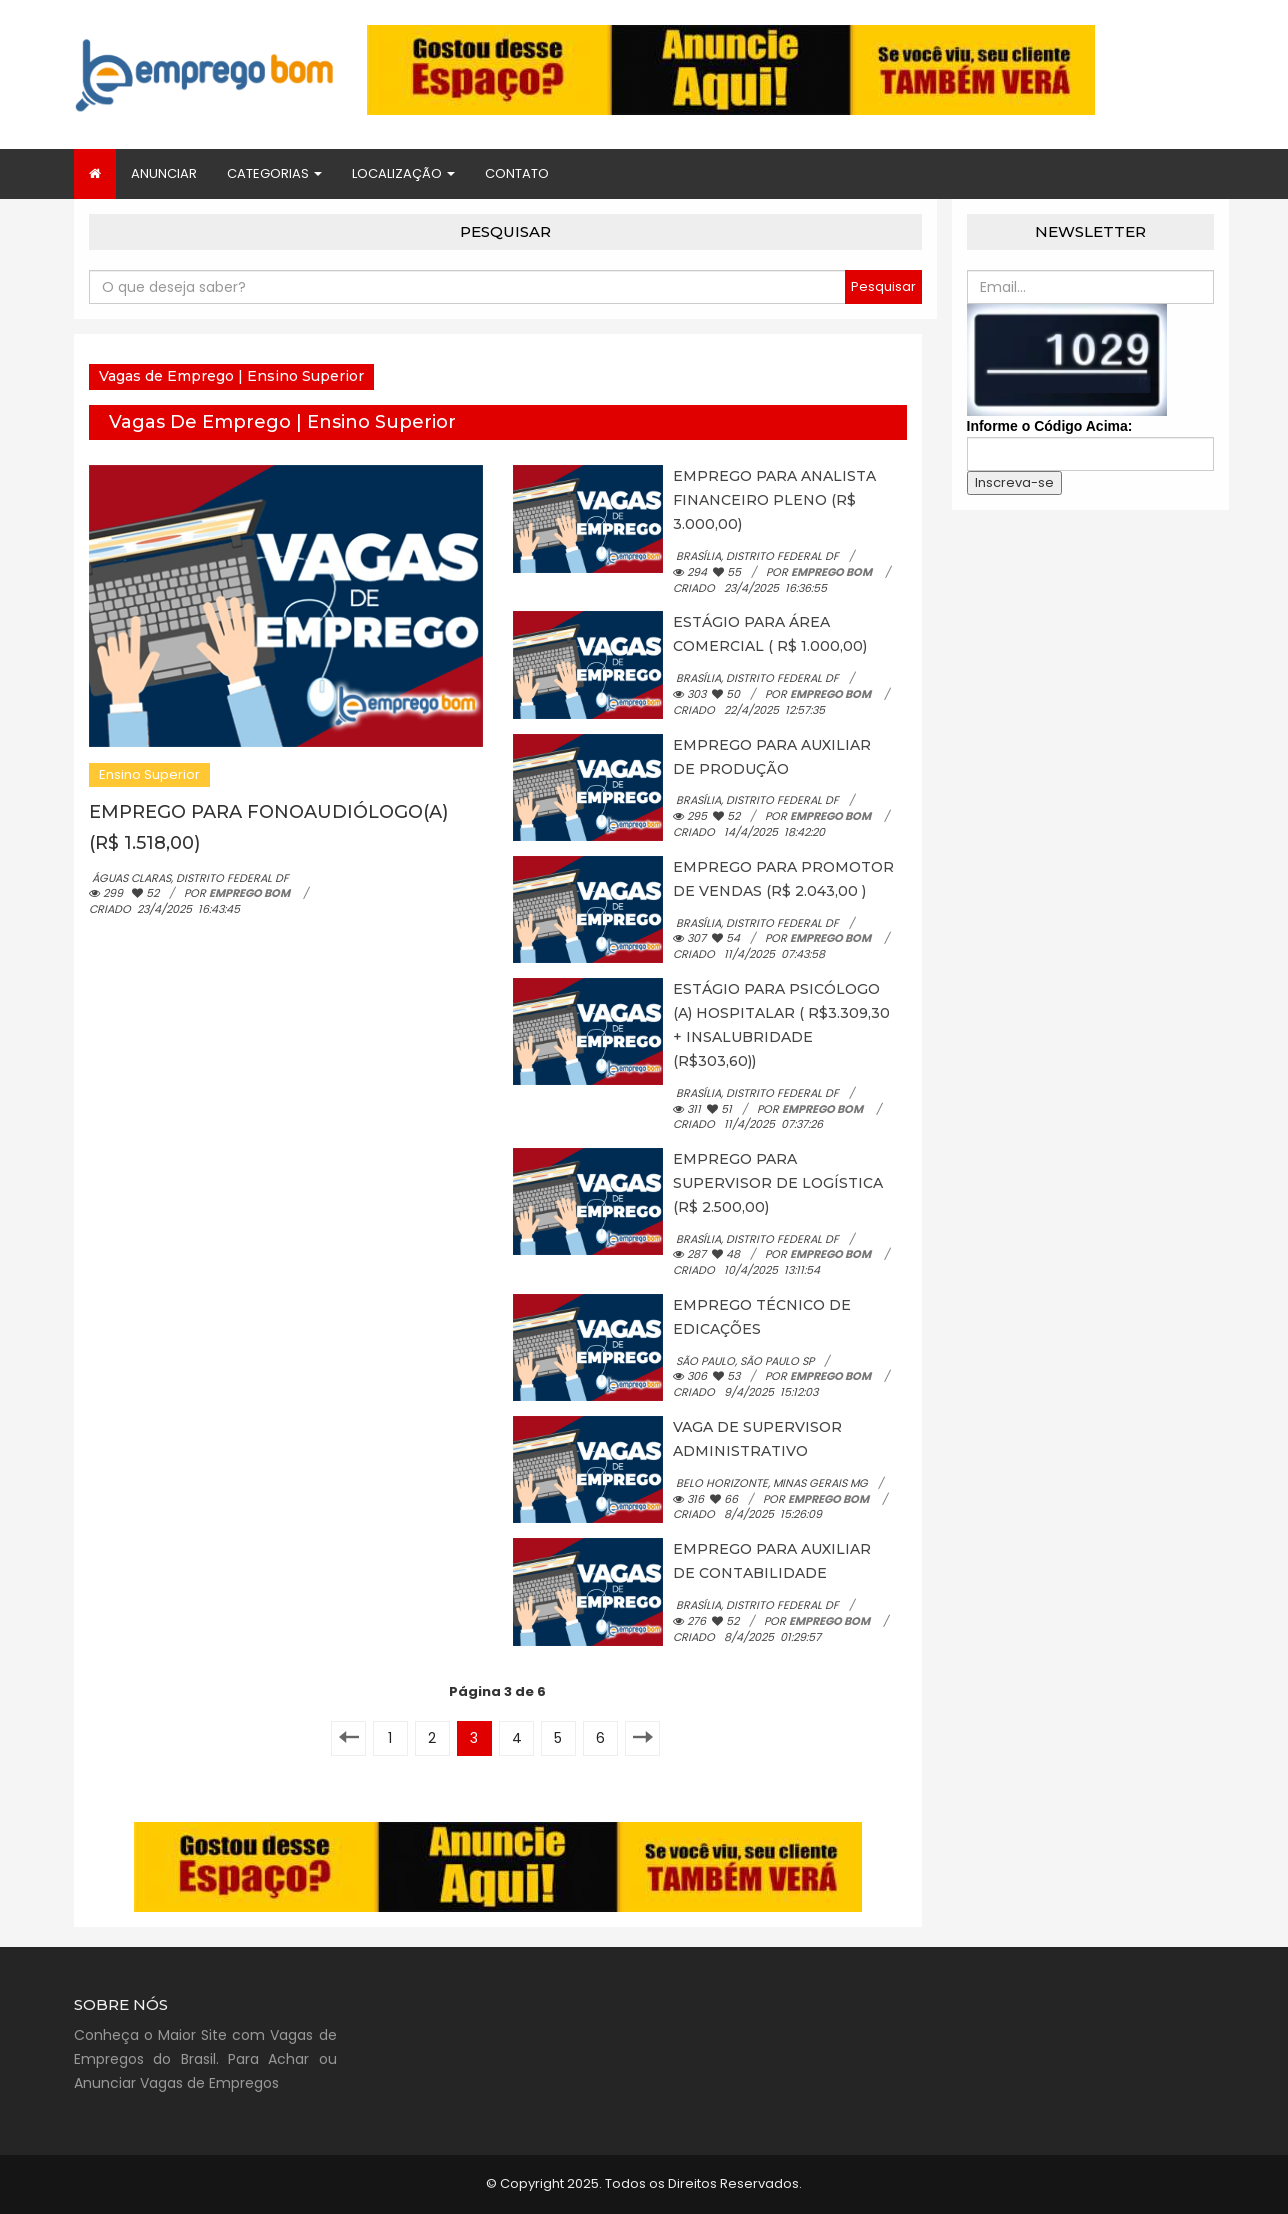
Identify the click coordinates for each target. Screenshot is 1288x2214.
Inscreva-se (1014, 482)
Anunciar (164, 173)
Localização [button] (403, 173)
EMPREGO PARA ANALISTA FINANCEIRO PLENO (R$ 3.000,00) (774, 500)
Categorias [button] (274, 173)
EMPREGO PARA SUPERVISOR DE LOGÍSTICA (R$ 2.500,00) (778, 1183)
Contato (517, 173)
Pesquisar (883, 286)
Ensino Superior (149, 774)
